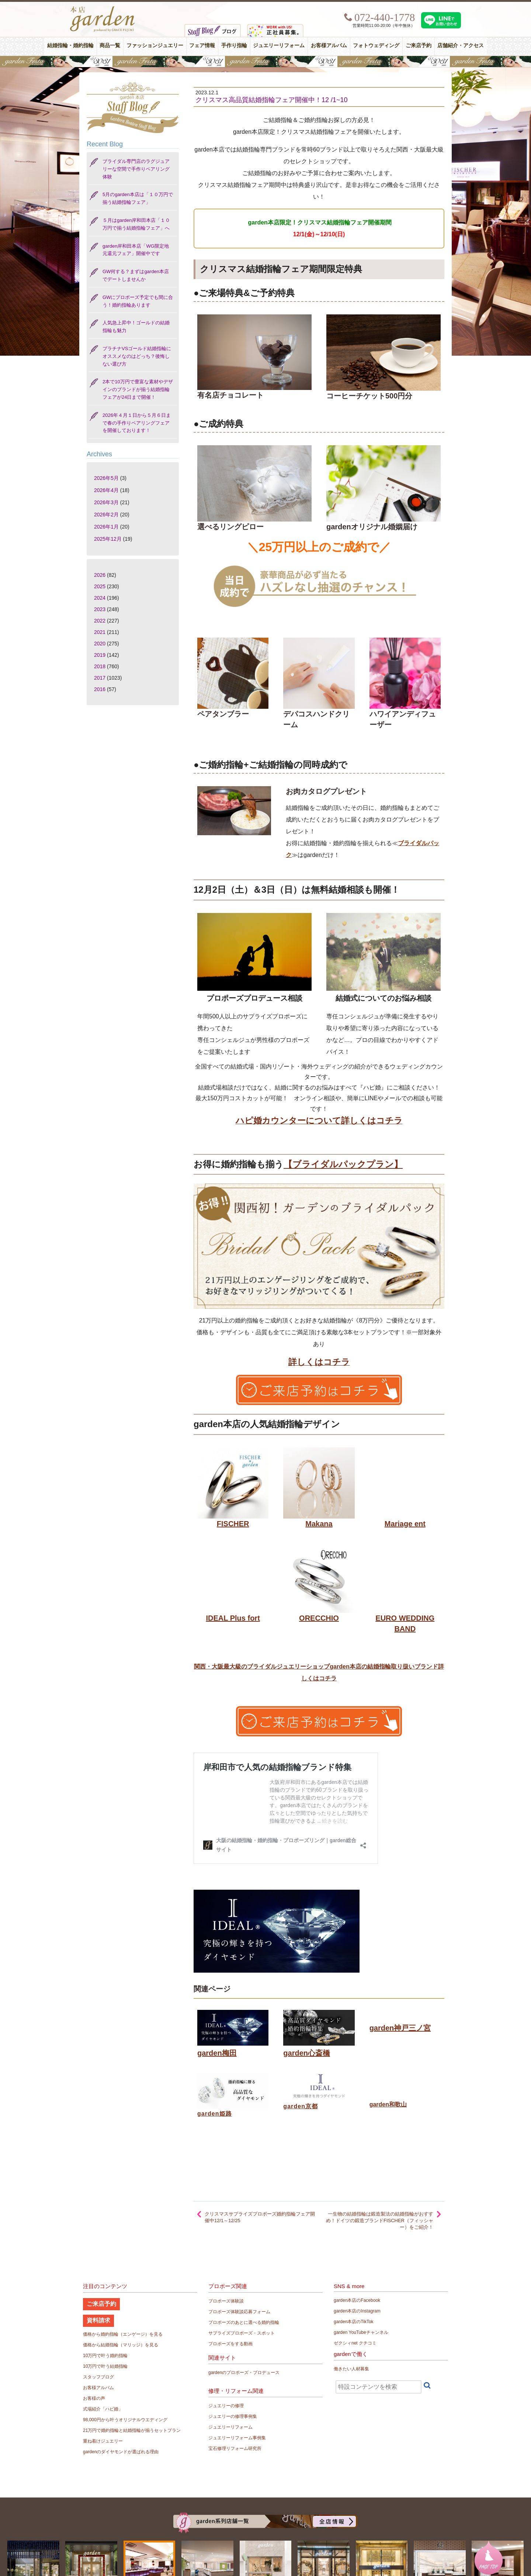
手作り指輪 (234, 45)
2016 (99, 689)
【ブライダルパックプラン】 (343, 1164)
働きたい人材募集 (351, 2368)
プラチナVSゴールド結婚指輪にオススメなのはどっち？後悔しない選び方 (137, 356)
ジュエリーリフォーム (279, 45)
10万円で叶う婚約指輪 (105, 2355)
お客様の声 (94, 2398)
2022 (99, 621)
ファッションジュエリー (154, 45)
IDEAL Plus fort (233, 1618)
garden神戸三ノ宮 (400, 2028)
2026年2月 (106, 514)
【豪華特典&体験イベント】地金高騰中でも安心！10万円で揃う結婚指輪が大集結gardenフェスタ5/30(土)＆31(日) (265, 61)
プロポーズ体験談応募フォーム (239, 2311)
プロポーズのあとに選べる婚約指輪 (243, 2322)
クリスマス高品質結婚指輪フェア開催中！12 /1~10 (271, 100)
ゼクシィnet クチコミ (355, 2343)
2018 (99, 666)
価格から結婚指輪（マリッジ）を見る (120, 2344)
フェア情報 (202, 45)
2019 (99, 655)
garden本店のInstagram (357, 2311)
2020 (99, 643)
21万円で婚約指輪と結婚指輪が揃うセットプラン (132, 2430)
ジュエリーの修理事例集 (232, 2416)
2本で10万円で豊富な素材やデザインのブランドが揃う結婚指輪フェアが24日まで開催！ (138, 389)
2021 (99, 632)
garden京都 (300, 2106)
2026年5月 (106, 478)
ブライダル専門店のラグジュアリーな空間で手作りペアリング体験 (136, 168)
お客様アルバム (329, 45)
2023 (99, 609)
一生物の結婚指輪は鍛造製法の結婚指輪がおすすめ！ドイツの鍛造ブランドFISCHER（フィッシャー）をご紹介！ (379, 2220)
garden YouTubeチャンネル (361, 2332)
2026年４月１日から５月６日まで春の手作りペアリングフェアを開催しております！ (137, 422)
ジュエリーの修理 (226, 2405)
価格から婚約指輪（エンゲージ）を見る (123, 2334)
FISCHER (233, 1524)
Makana (318, 1524)
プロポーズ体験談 (226, 2301)
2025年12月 (108, 539)
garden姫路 (214, 2113)
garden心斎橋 (306, 2053)
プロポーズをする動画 (230, 2343)
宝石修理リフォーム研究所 (234, 2448)
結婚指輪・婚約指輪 (70, 45)
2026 (99, 575)
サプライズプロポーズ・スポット (241, 2333)
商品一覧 (110, 45)
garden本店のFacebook (357, 2300)
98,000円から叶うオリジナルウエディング (125, 2419)
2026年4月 (106, 490)
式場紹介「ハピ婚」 (103, 2409)
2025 (99, 586)
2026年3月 (106, 502)
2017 (99, 678)
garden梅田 (217, 2053)
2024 (99, 598)
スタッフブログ (98, 2377)
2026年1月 (106, 527)
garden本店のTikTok (354, 2321)
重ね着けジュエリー (103, 2441)
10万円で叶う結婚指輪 (105, 2366)
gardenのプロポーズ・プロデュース (244, 2372)
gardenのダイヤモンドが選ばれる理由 (121, 2451)
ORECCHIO (319, 1618)
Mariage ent (405, 1524)
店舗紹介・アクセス (460, 45)
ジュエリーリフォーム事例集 (237, 2437)
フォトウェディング (376, 45)
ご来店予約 (418, 45)
